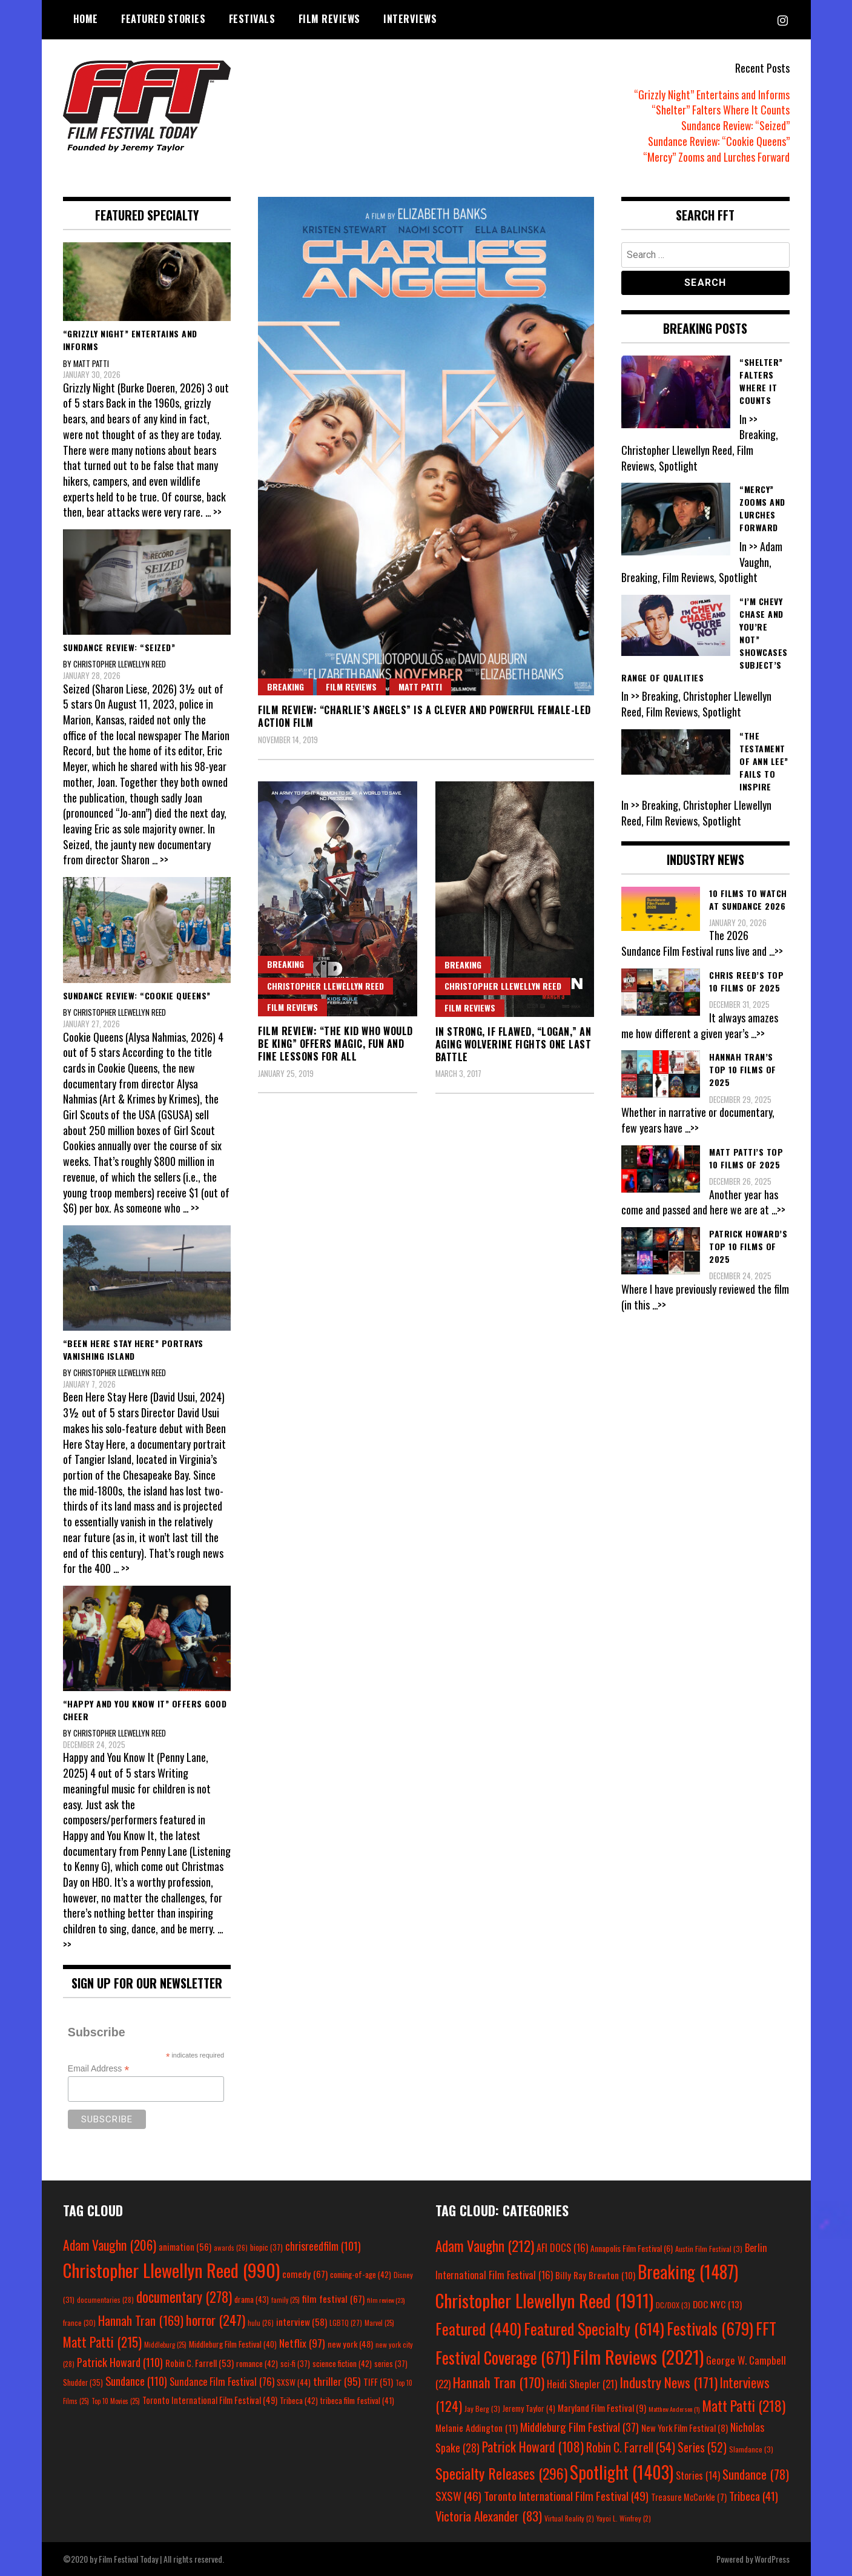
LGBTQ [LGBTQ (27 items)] (345, 2322)
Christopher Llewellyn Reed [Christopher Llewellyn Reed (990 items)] (171, 2270)
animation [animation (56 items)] (185, 2246)
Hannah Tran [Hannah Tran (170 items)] (498, 2382)
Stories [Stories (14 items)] (698, 2475)
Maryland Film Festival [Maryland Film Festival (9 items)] (602, 2407)
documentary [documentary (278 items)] (184, 2296)
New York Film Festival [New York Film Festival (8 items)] (684, 2427)
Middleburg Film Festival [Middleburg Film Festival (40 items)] (233, 2344)
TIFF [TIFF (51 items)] (378, 2382)
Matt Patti (420, 686)
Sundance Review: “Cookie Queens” (718, 141)
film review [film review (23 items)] (386, 2300)
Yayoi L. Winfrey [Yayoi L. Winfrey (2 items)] (623, 2518)
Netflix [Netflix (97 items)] (302, 2343)
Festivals (252, 19)
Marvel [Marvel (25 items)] (379, 2323)
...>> (777, 951)
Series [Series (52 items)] (702, 2447)
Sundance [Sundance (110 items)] (136, 2380)
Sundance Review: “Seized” (735, 125)
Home (85, 19)
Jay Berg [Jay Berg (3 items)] (482, 2408)
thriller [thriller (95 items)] (337, 2381)
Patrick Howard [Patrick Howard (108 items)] (533, 2446)
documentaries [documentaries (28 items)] (105, 2299)
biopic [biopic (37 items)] (266, 2247)
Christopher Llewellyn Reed (325, 985)
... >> (213, 512)
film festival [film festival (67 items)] (333, 2298)
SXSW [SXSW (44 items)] (294, 2382)
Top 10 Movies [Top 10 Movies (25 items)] (115, 2401)
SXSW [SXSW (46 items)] (458, 2496)
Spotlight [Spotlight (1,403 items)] (621, 2472)
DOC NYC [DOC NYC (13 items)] (717, 2304)
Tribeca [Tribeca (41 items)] (753, 2496)
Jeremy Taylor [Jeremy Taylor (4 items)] (529, 2408)
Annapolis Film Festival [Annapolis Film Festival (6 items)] (631, 2248)
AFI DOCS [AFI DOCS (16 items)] (562, 2247)
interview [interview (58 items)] (301, 2321)
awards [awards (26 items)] (231, 2248)
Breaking (285, 686)
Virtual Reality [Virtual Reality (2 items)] (569, 2518)
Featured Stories (163, 19)
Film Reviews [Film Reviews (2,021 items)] (638, 2356)
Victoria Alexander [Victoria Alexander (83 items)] (488, 2515)
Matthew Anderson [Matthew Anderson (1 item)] (674, 2409)
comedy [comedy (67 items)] (305, 2273)
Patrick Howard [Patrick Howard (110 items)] (120, 2362)
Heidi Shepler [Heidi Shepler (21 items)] (582, 2383)
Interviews (410, 19)
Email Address (99, 2068)
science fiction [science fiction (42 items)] (342, 2363)
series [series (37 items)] (391, 2363)
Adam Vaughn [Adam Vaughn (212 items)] (484, 2245)
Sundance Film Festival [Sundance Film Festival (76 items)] (222, 2381)
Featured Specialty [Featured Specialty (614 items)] (594, 2328)
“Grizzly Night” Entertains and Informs (712, 94)
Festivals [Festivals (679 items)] (710, 2328)
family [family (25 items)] (285, 2300)
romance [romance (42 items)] (257, 2363)
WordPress (772, 2558)
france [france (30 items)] (79, 2322)
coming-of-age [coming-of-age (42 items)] (360, 2274)
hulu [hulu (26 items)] (261, 2323)
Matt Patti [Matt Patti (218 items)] (743, 2405)
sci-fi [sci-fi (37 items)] (295, 2363)
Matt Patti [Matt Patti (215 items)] (102, 2341)
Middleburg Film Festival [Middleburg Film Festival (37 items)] (579, 2427)
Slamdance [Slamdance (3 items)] (751, 2449)
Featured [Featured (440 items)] (478, 2328)
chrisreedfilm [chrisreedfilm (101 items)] (323, 2246)
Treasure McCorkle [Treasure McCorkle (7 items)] (689, 2497)
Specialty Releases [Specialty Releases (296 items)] (501, 2473)
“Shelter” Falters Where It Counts (721, 110)
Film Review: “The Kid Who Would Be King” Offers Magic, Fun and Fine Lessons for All (335, 1044)
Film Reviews (329, 19)
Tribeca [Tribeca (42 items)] (299, 2400)
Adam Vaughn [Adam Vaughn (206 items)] (109, 2244)
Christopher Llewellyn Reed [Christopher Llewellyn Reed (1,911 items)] (544, 2300)
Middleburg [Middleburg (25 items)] (165, 2344)
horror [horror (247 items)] (215, 2319)
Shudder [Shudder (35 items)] (83, 2382)
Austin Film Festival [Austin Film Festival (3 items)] (708, 2248)
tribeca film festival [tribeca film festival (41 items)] (357, 2400)
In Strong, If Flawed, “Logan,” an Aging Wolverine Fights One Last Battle (513, 1044)
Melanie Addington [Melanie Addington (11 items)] (476, 2427)
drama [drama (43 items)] (251, 2299)
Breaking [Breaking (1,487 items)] (688, 2271)
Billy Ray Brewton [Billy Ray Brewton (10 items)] (595, 2275)
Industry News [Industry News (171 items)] (668, 2382)
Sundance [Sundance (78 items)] (755, 2474)
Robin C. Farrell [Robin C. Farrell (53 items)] (199, 2362)
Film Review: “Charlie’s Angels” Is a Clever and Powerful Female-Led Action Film (424, 716)
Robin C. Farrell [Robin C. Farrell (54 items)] (630, 2447)
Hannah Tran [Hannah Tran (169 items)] (140, 2320)
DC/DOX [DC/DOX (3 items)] (673, 2305)
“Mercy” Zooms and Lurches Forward (716, 157)
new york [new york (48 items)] (350, 2343)
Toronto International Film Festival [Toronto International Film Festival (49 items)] (209, 2400)
